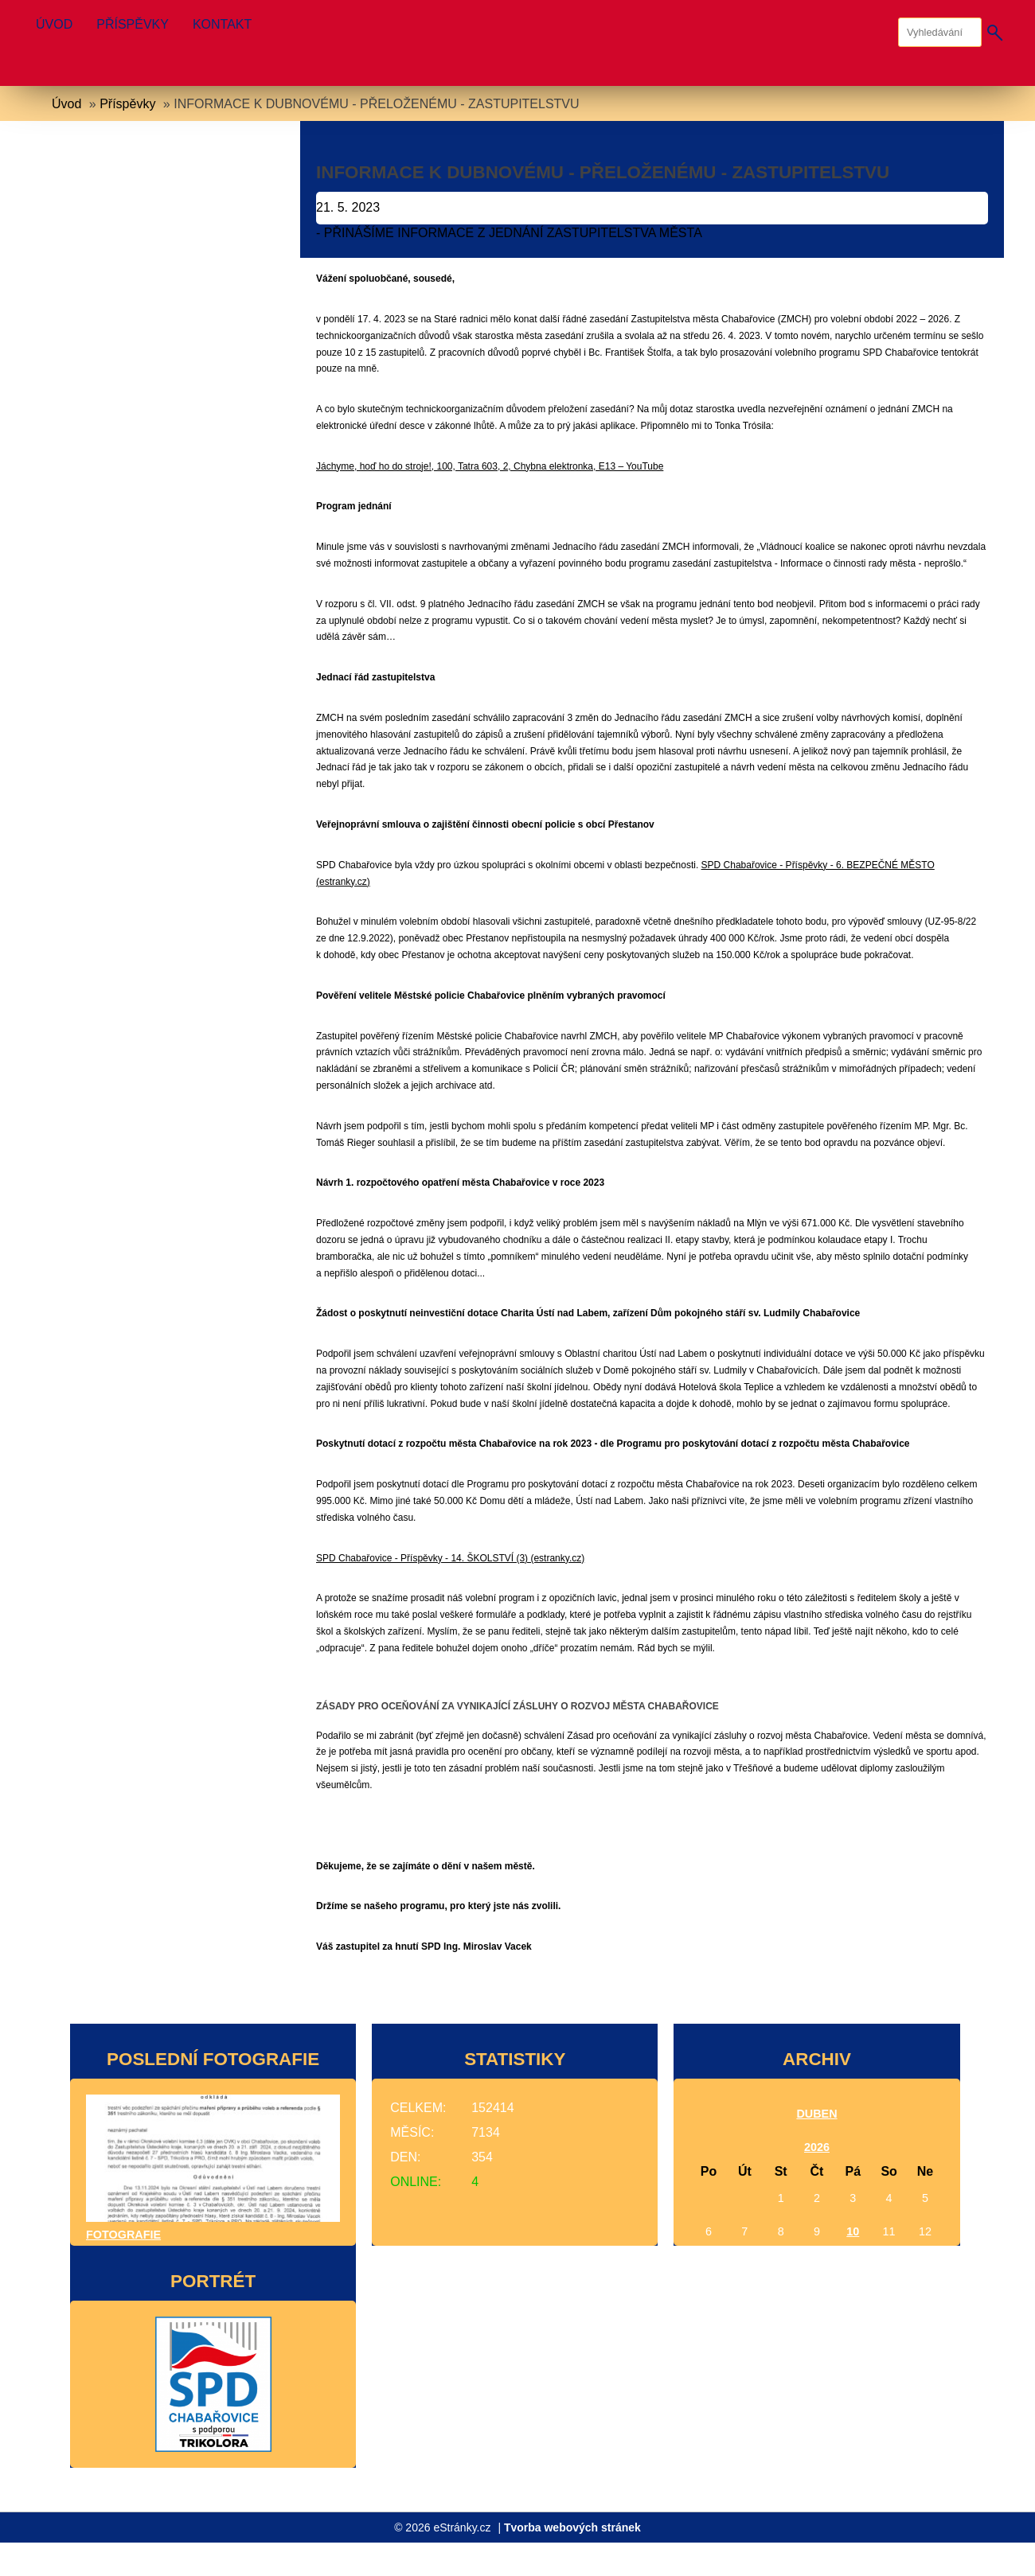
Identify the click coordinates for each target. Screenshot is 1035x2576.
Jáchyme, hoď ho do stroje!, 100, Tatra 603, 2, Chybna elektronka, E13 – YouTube (489, 466)
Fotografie (123, 2234)
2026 (817, 2147)
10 (852, 2231)
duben (816, 2113)
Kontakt (222, 24)
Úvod (54, 24)
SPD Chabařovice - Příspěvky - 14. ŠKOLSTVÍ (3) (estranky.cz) (450, 1558)
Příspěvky (132, 24)
